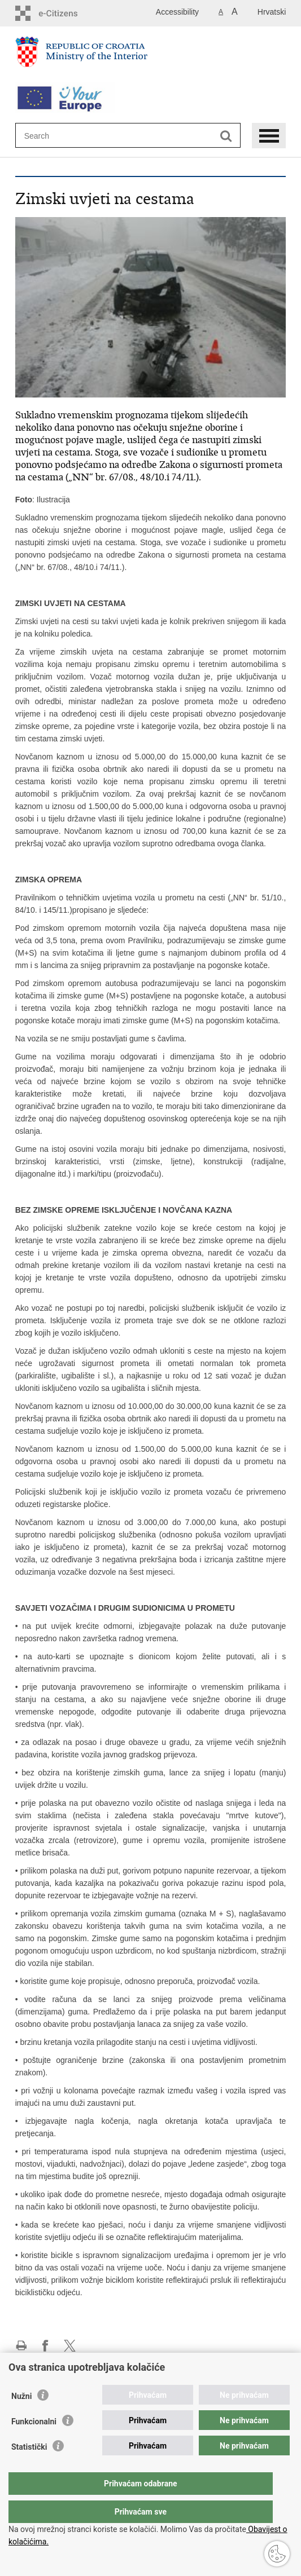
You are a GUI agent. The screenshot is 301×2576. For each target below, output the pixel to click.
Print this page (21, 2346)
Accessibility (177, 11)
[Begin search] (226, 136)
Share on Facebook (45, 2346)
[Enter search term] (65, 135)
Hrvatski (272, 11)
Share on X (70, 2346)
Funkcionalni (33, 2444)
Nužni (21, 2418)
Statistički (29, 2469)
